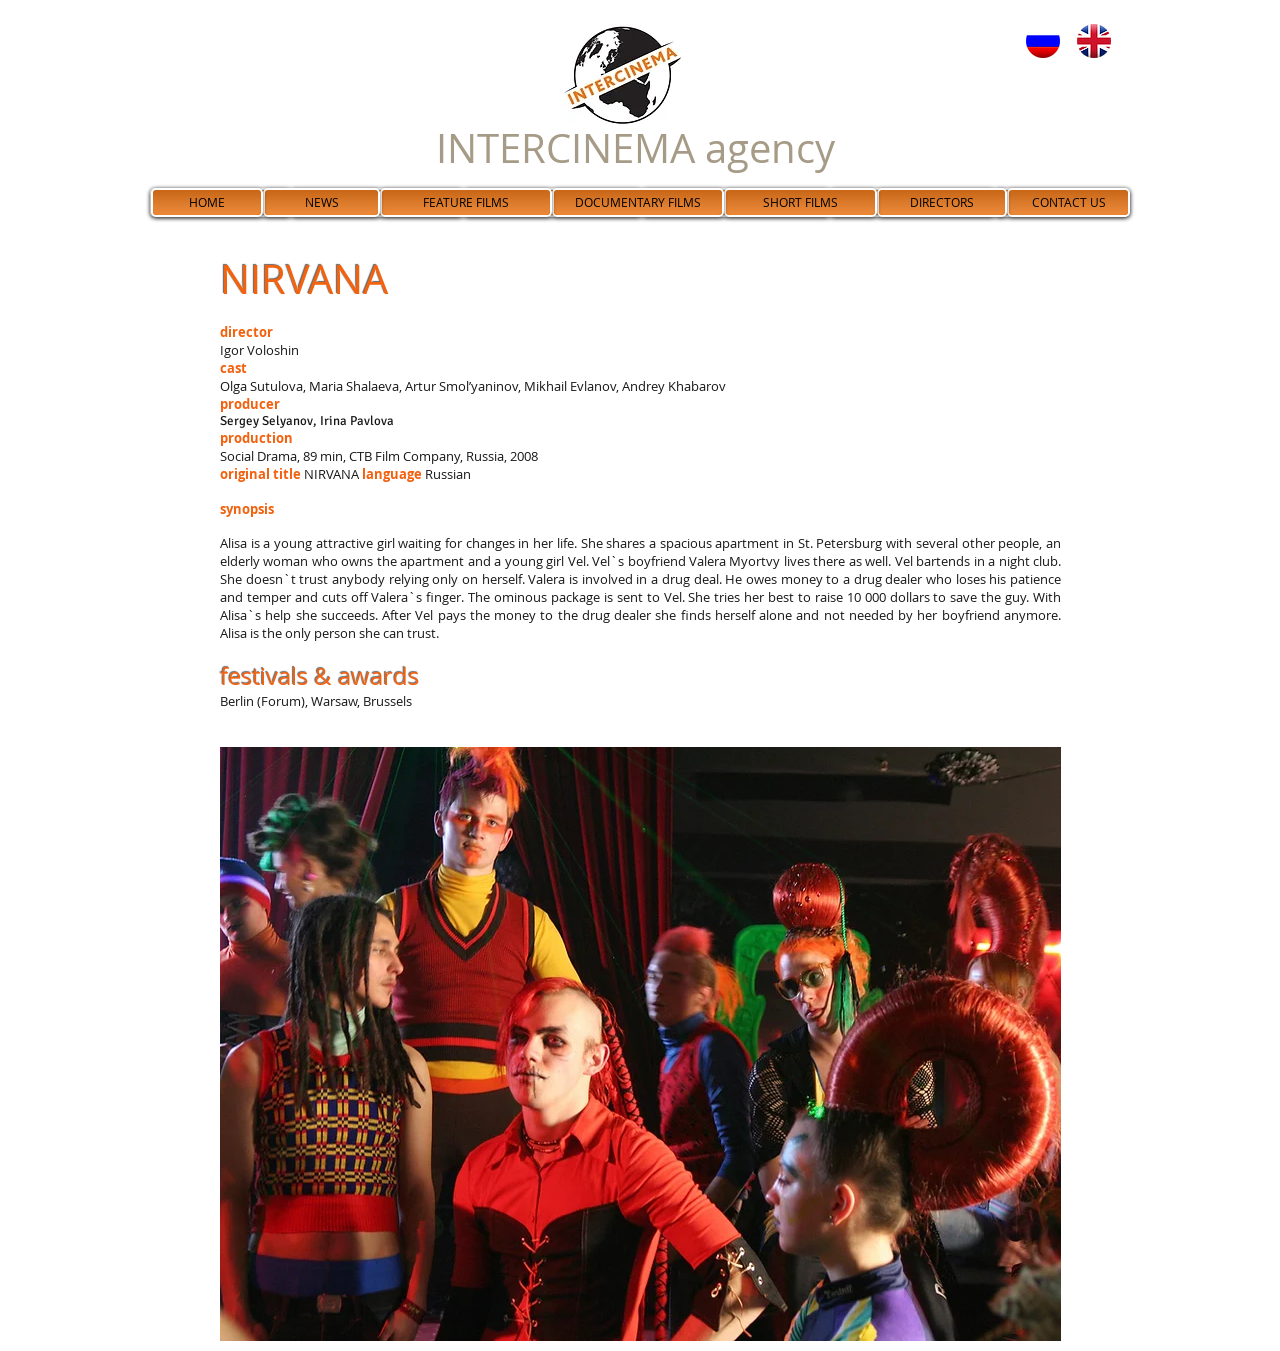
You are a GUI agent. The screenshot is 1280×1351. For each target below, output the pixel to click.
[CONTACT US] (1068, 202)
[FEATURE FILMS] (466, 202)
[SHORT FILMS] (800, 202)
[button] (640, 1044)
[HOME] (207, 202)
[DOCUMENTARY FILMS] (638, 202)
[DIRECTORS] (942, 202)
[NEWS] (321, 202)
